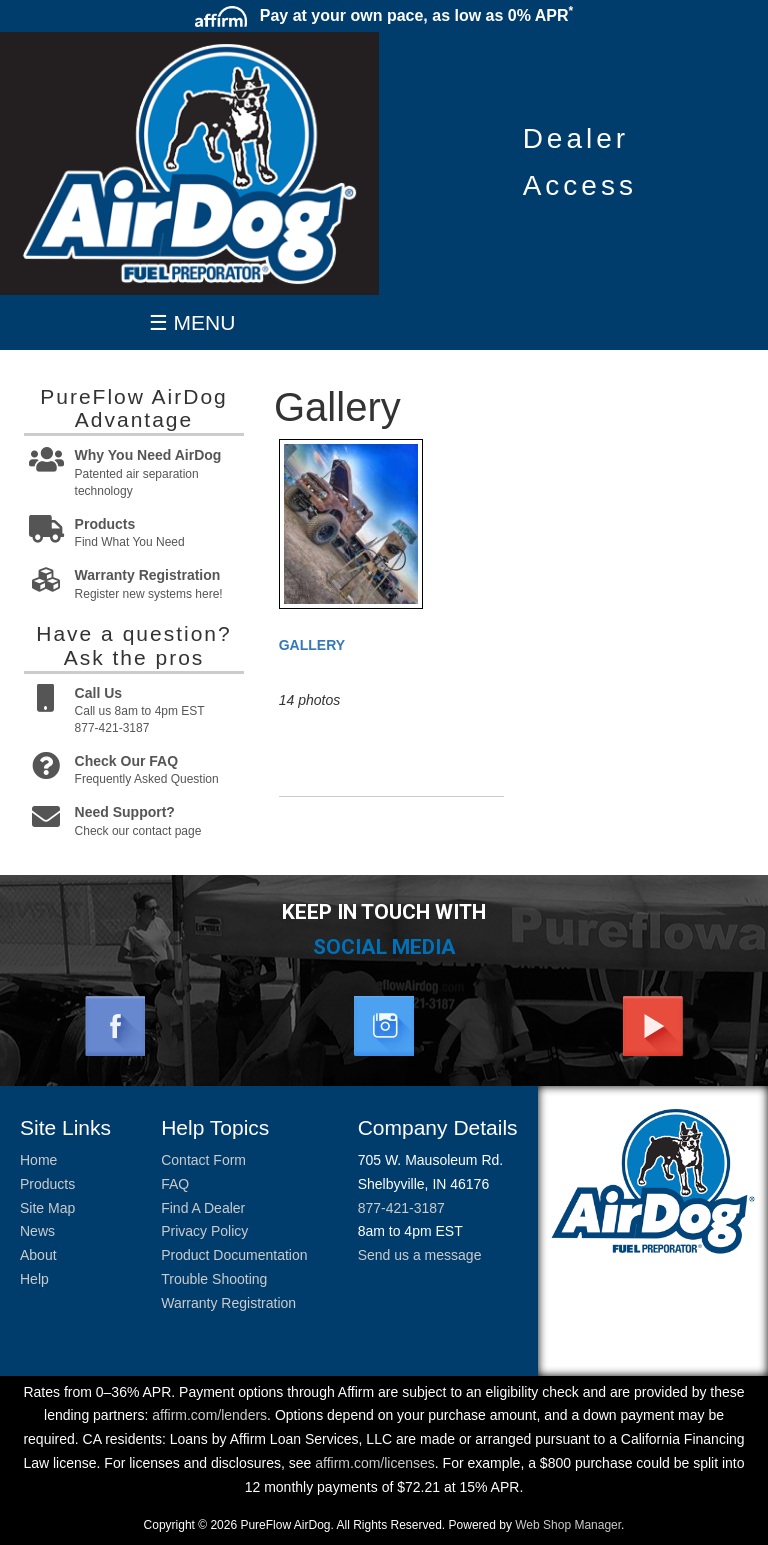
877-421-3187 (401, 1208)
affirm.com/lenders (209, 1415)
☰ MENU (192, 322)
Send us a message (420, 1255)
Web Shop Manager (568, 1525)
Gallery (312, 645)
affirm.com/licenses (375, 1463)
